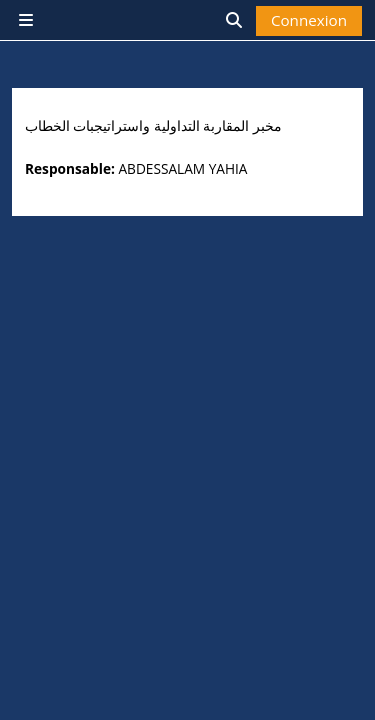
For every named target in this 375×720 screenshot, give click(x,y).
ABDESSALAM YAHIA (182, 168)
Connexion (309, 20)
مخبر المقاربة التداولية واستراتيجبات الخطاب (153, 126)
